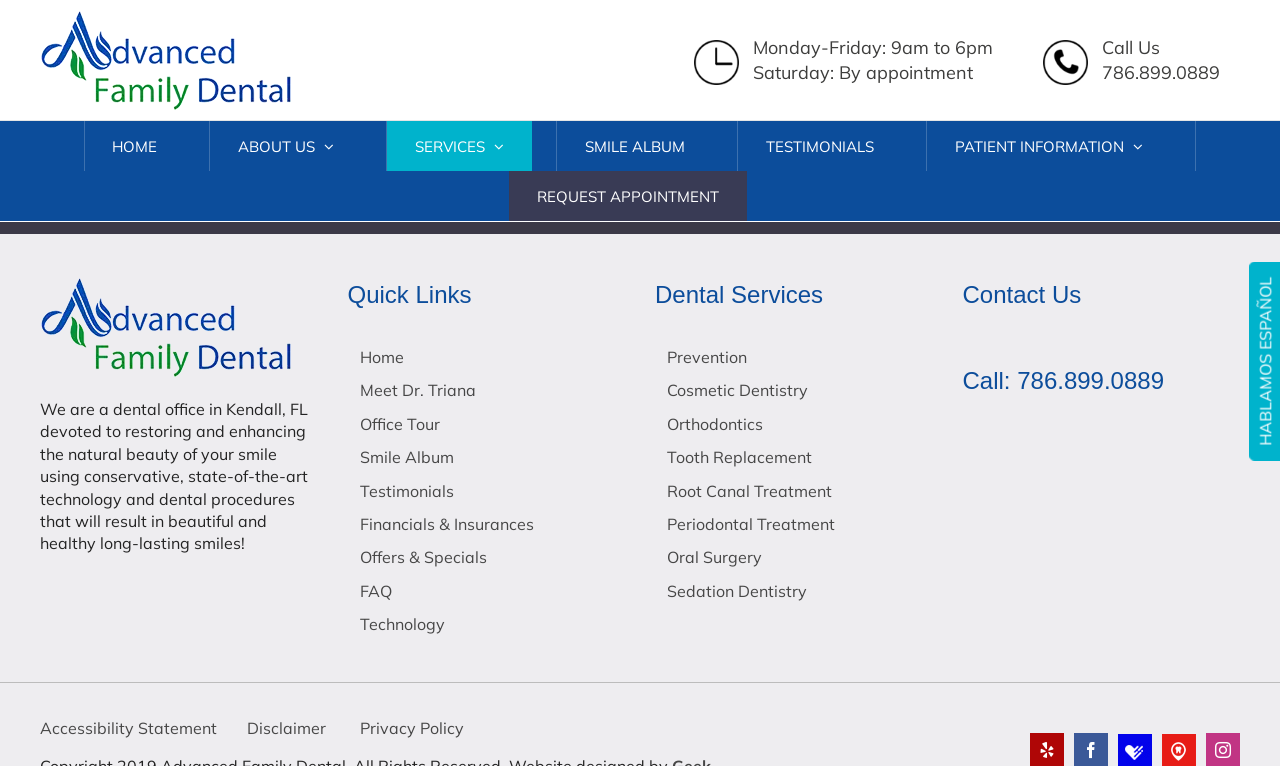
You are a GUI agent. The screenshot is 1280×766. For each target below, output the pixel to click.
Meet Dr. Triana (418, 390)
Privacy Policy (410, 728)
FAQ (376, 591)
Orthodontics (715, 424)
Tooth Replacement (739, 457)
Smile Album (407, 457)
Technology (402, 624)
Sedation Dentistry (737, 591)
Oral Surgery (714, 557)
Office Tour (400, 424)
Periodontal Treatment (751, 524)
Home (382, 357)
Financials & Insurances (447, 524)
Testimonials (407, 491)
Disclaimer (286, 728)
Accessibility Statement (128, 728)
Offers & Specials (423, 557)
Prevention (707, 357)
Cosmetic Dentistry (737, 390)
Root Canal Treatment (749, 491)
